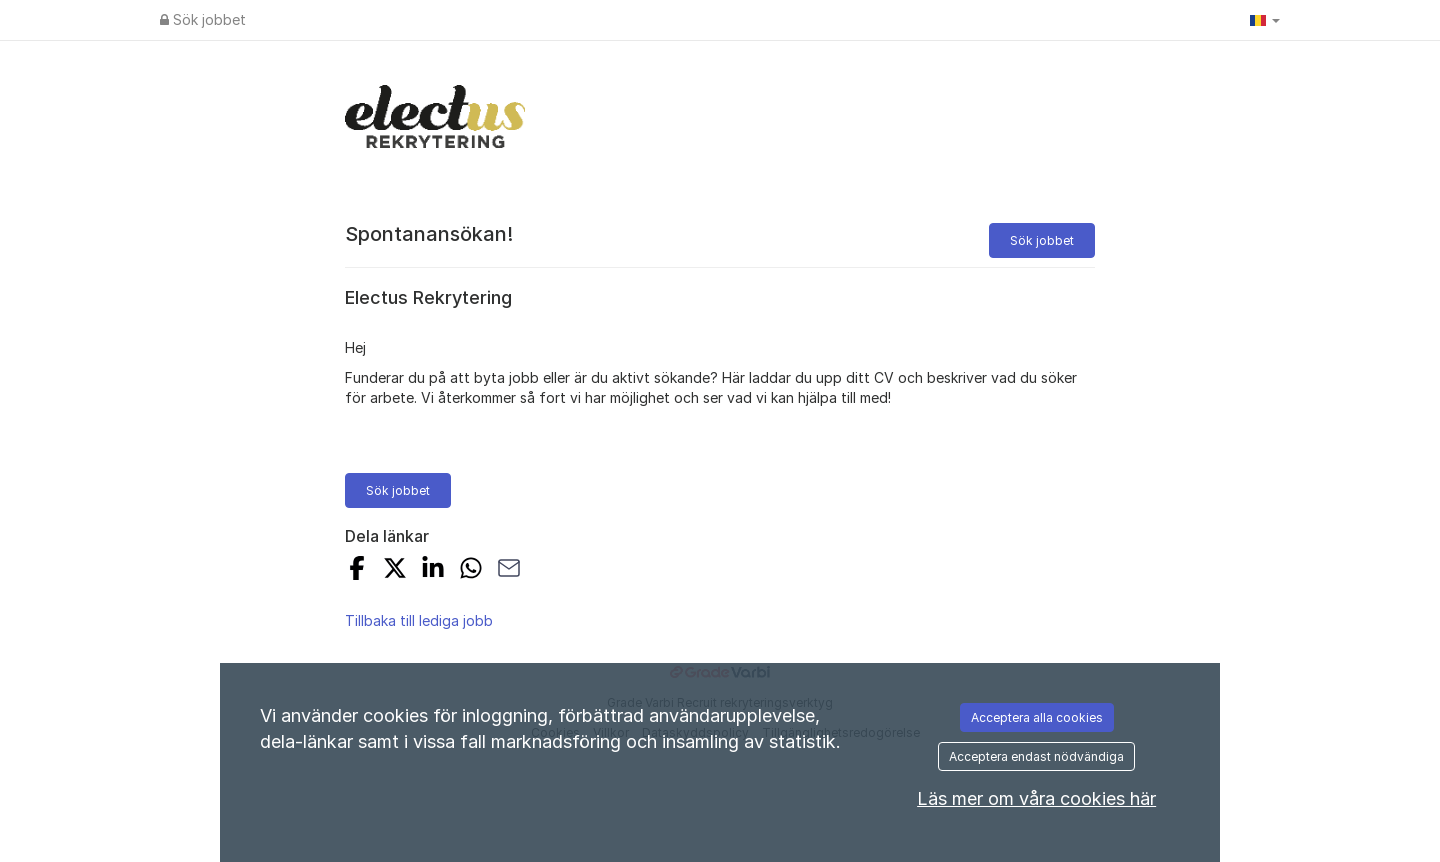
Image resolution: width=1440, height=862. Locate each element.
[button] (1265, 20)
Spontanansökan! (429, 234)
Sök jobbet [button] (1042, 240)
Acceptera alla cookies (1037, 717)
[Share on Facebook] (357, 570)
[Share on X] (395, 570)
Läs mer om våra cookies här (1036, 798)
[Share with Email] (509, 570)
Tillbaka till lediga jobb (419, 620)
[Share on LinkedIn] (433, 570)
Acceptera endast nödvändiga (1036, 756)
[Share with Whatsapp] (471, 570)
